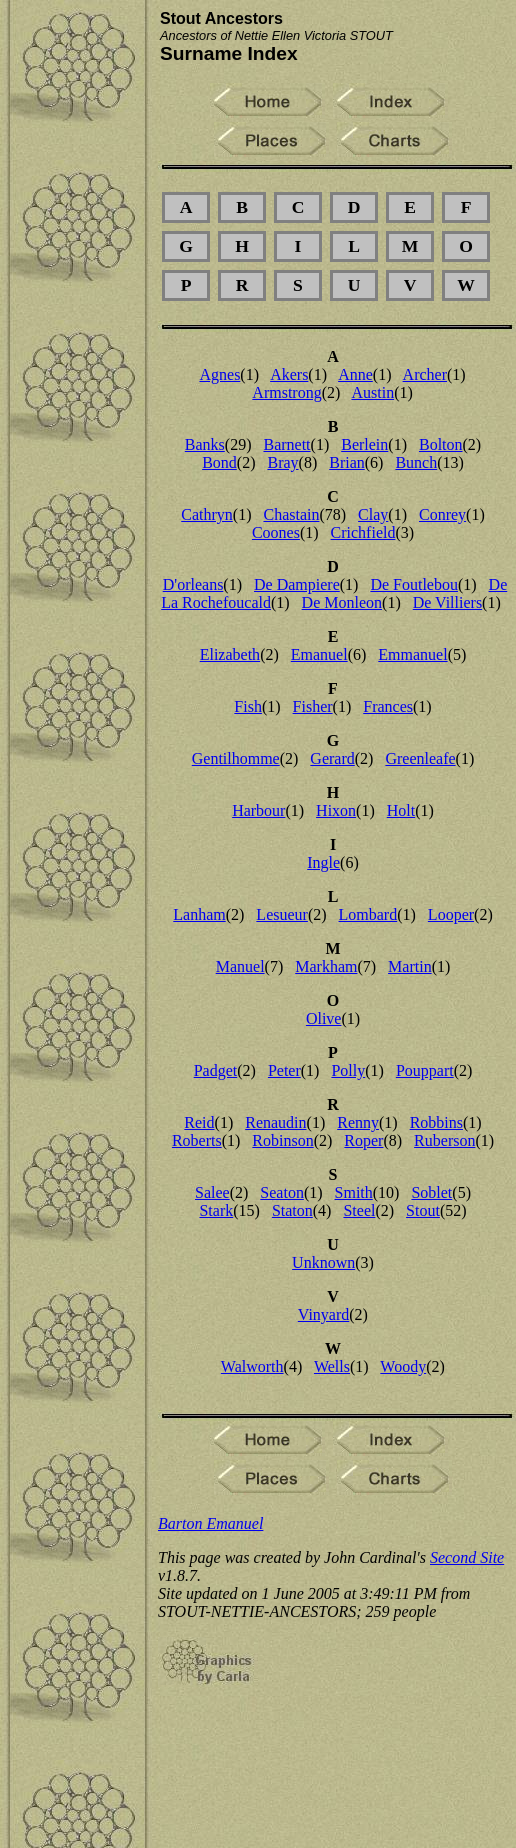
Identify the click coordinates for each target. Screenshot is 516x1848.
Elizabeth (230, 654)
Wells (332, 1366)
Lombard (368, 914)
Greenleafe (420, 758)
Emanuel (319, 654)
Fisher (313, 706)
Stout (423, 1210)
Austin (372, 392)
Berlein (364, 444)
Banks (205, 444)
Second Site (467, 1557)
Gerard (332, 758)
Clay (373, 514)
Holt (401, 810)
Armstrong (286, 392)
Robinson (282, 1140)
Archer (425, 374)
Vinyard (323, 1314)
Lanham (199, 914)
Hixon (336, 810)
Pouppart (425, 1070)
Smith (354, 1192)
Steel (359, 1210)
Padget (216, 1070)
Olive (324, 1018)
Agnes (219, 374)
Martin (410, 966)
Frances (388, 706)
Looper (451, 914)
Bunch (416, 462)
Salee (212, 1192)
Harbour (258, 810)
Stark (216, 1210)
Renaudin (275, 1122)
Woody (403, 1366)
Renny (358, 1122)
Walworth (252, 1366)
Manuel (240, 966)
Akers (289, 374)
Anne (355, 374)
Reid (199, 1122)
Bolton (441, 444)
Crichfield (363, 532)
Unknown (323, 1262)
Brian (347, 462)
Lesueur (282, 914)
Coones (276, 532)
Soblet (431, 1192)
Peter (284, 1070)
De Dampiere (297, 584)
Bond (219, 462)
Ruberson (444, 1140)
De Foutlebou (414, 584)
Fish (248, 706)
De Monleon (342, 602)
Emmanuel (412, 654)
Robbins (436, 1122)
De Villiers (447, 602)
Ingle (323, 862)
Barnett (286, 444)
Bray (282, 462)
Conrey (442, 514)
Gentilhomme (236, 758)
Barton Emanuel (210, 1523)
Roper (363, 1140)
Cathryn (207, 514)
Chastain (291, 514)
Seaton (282, 1192)
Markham (326, 966)
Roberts (197, 1140)
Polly (348, 1070)
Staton (292, 1210)
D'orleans (193, 584)
